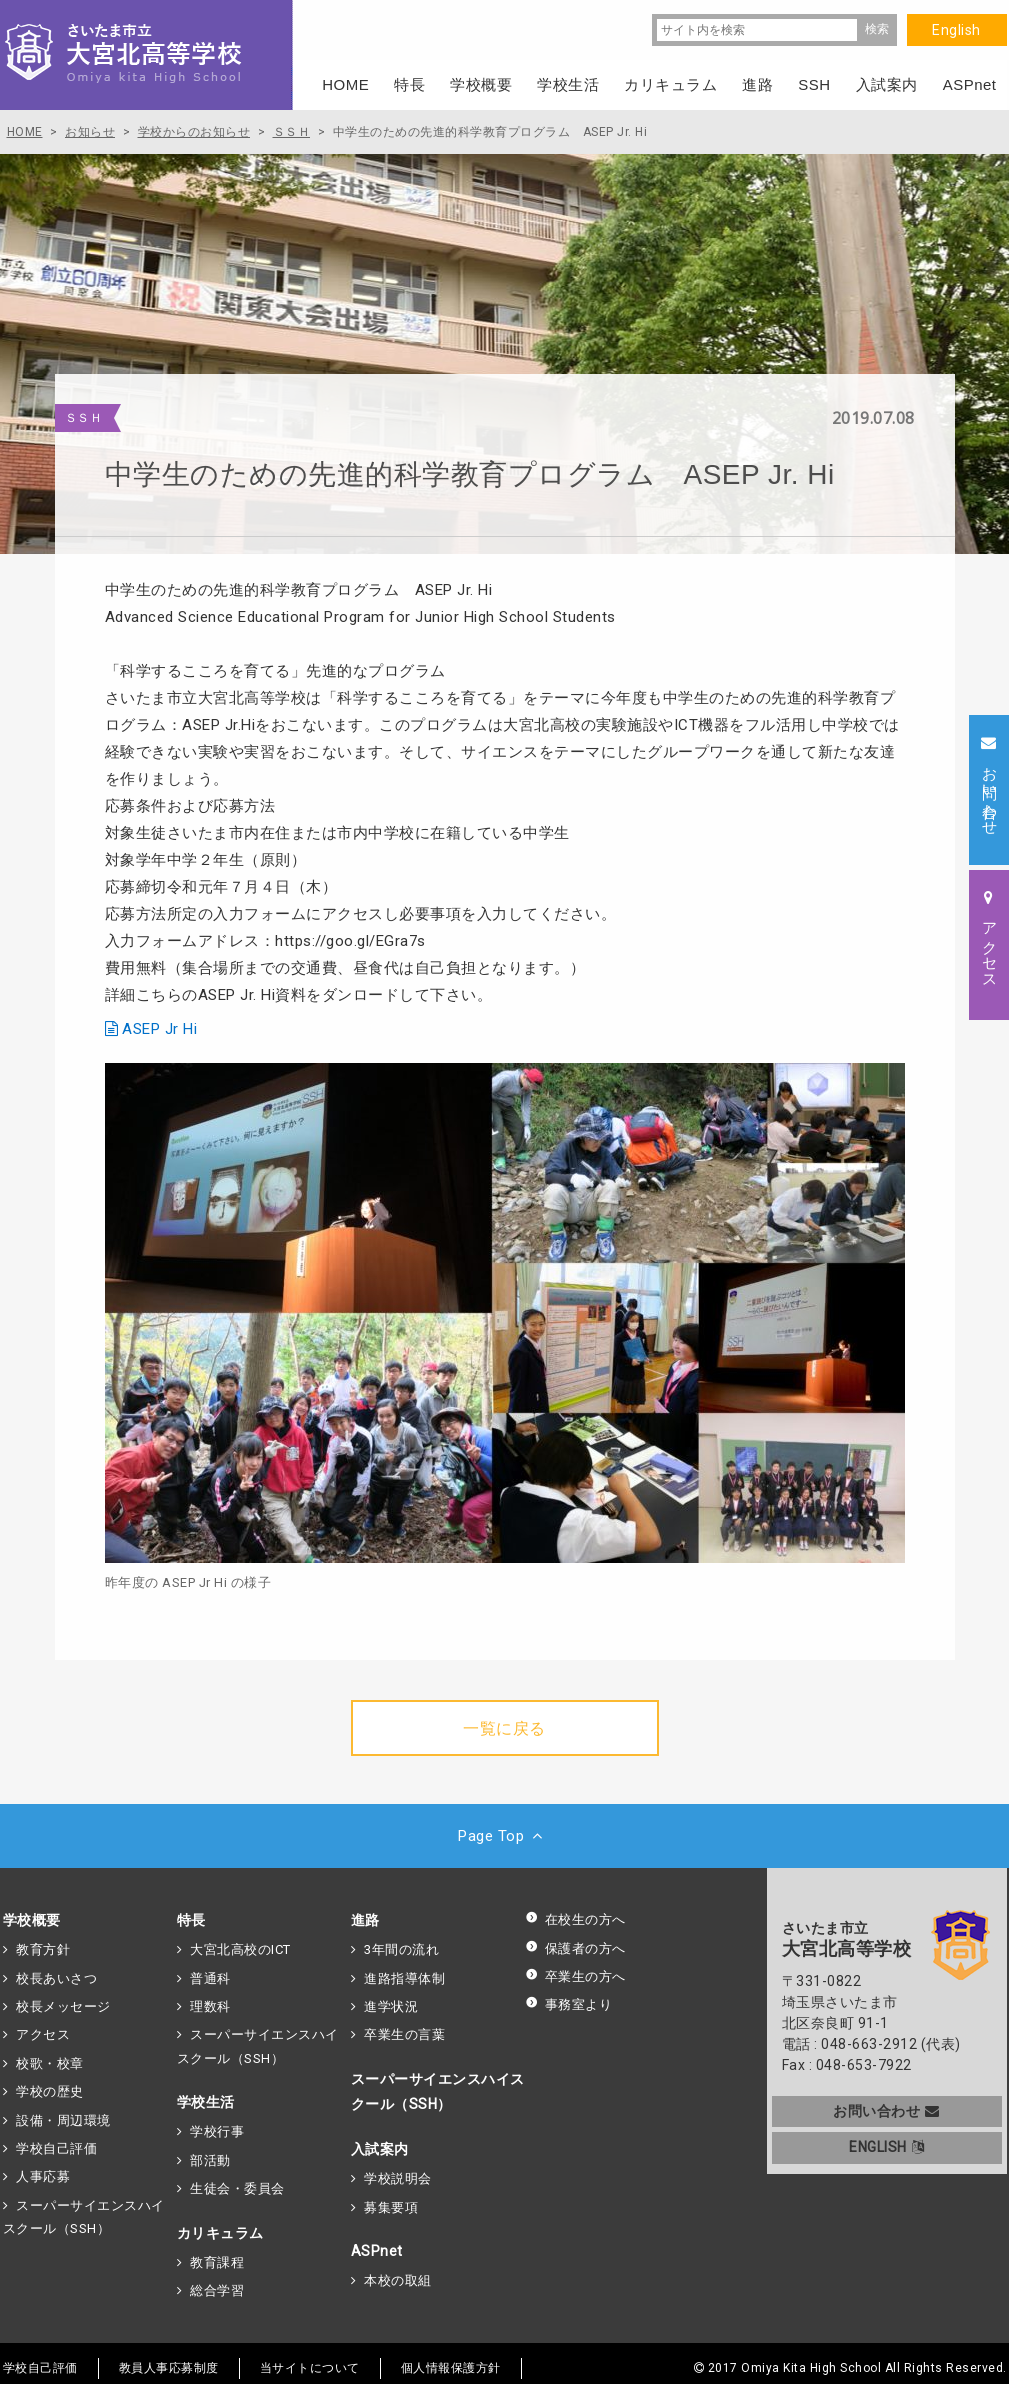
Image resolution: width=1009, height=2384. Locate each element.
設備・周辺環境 (63, 2120)
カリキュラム (220, 2233)
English (956, 30)
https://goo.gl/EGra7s (350, 941)
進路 (365, 1920)
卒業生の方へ (575, 1976)
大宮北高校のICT (240, 1949)
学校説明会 (398, 2178)
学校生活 (206, 2102)
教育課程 (217, 2262)
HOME (345, 84)
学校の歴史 (50, 2091)
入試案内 (380, 2149)
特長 (191, 1920)
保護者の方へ (575, 1948)
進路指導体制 (404, 1978)
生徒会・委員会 (237, 2188)
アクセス (43, 2034)
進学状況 (391, 2006)
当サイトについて (310, 2368)
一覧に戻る (504, 1728)
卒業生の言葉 (404, 2034)
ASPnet (377, 2251)
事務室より (569, 2004)
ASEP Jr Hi (159, 1029)
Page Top (504, 1836)
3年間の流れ (401, 1949)
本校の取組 (398, 2280)
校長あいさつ (56, 1978)
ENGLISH (886, 2147)
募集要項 (391, 2207)
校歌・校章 (50, 2063)
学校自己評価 (56, 2148)
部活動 (210, 2160)
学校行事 (217, 2131)
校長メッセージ (63, 2006)
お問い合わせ (886, 2111)
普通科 (210, 1978)
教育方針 (43, 1949)
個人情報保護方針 (451, 2368)
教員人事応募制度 (169, 2368)
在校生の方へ (575, 1919)
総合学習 (217, 2290)
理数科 (210, 2006)
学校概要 (32, 1920)
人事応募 (43, 2176)
